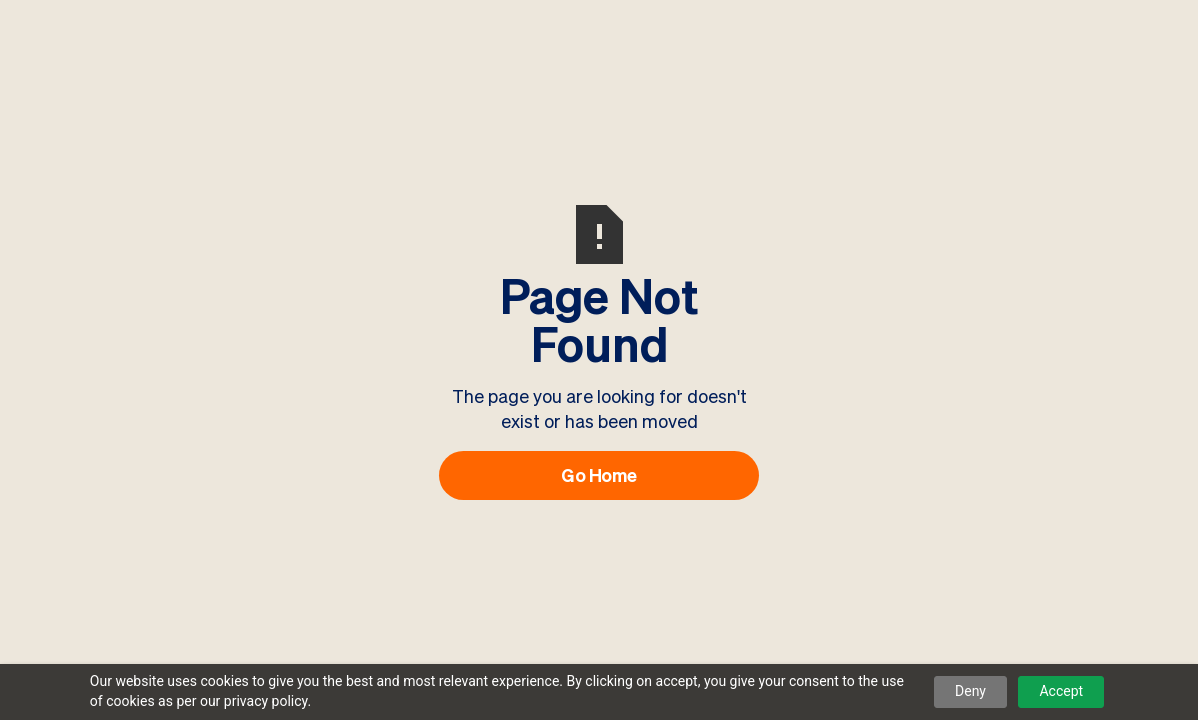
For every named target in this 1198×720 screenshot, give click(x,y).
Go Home (598, 475)
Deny (970, 691)
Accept (1061, 691)
